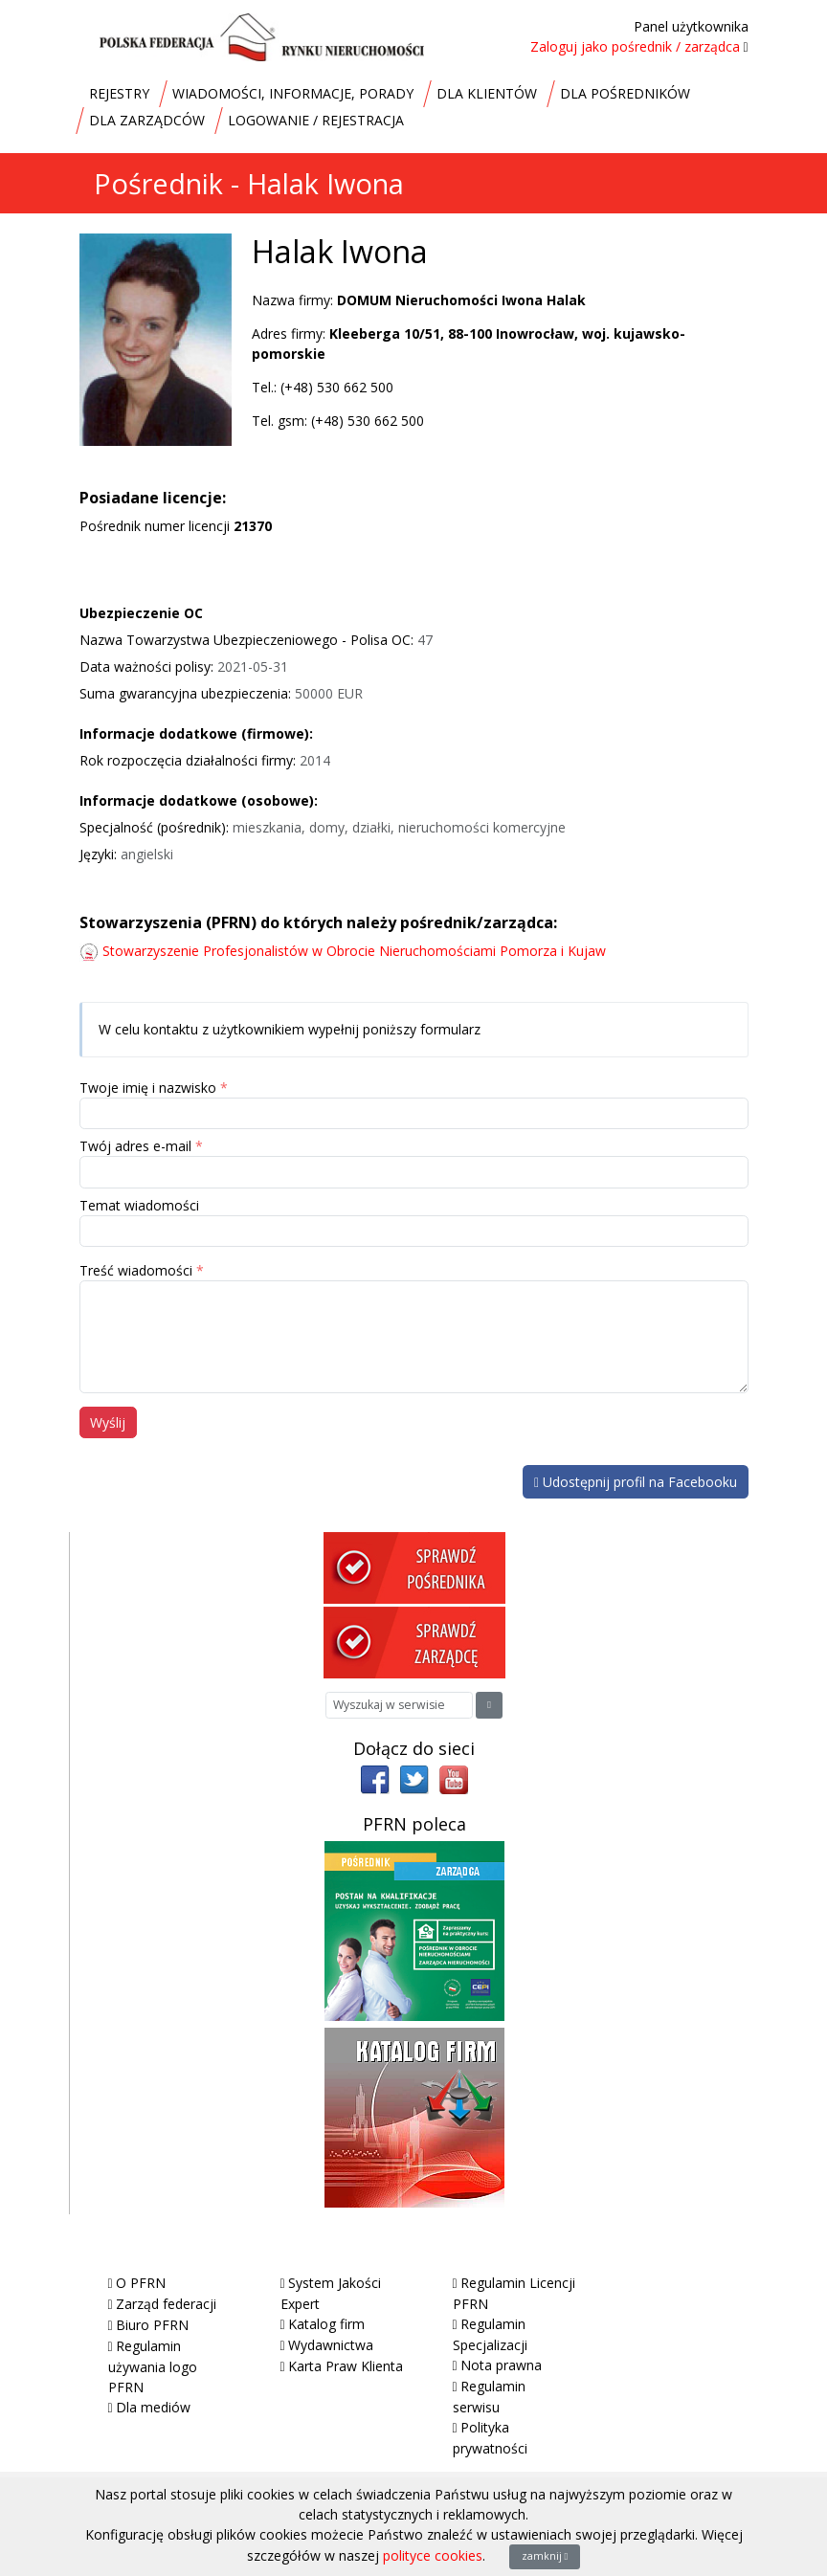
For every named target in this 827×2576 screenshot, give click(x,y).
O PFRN (141, 2283)
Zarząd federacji (166, 2304)
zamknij (545, 2556)
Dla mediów (153, 2407)
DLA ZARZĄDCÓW (147, 120)
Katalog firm (326, 2324)
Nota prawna (501, 2365)
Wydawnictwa (330, 2345)
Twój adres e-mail (135, 1146)
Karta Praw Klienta (345, 2366)
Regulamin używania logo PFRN (152, 2366)
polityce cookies (432, 2555)
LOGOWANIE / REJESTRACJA (316, 120)
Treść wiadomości (135, 1270)
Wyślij (107, 1422)
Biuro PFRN (152, 2325)
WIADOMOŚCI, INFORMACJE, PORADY (293, 93)
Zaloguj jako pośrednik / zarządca (635, 46)
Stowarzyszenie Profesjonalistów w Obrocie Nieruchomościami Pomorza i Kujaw (354, 951)
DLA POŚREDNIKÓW (625, 93)
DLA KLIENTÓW (486, 93)
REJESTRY (119, 93)
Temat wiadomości (139, 1205)
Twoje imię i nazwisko (147, 1087)
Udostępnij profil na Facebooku (635, 1482)
